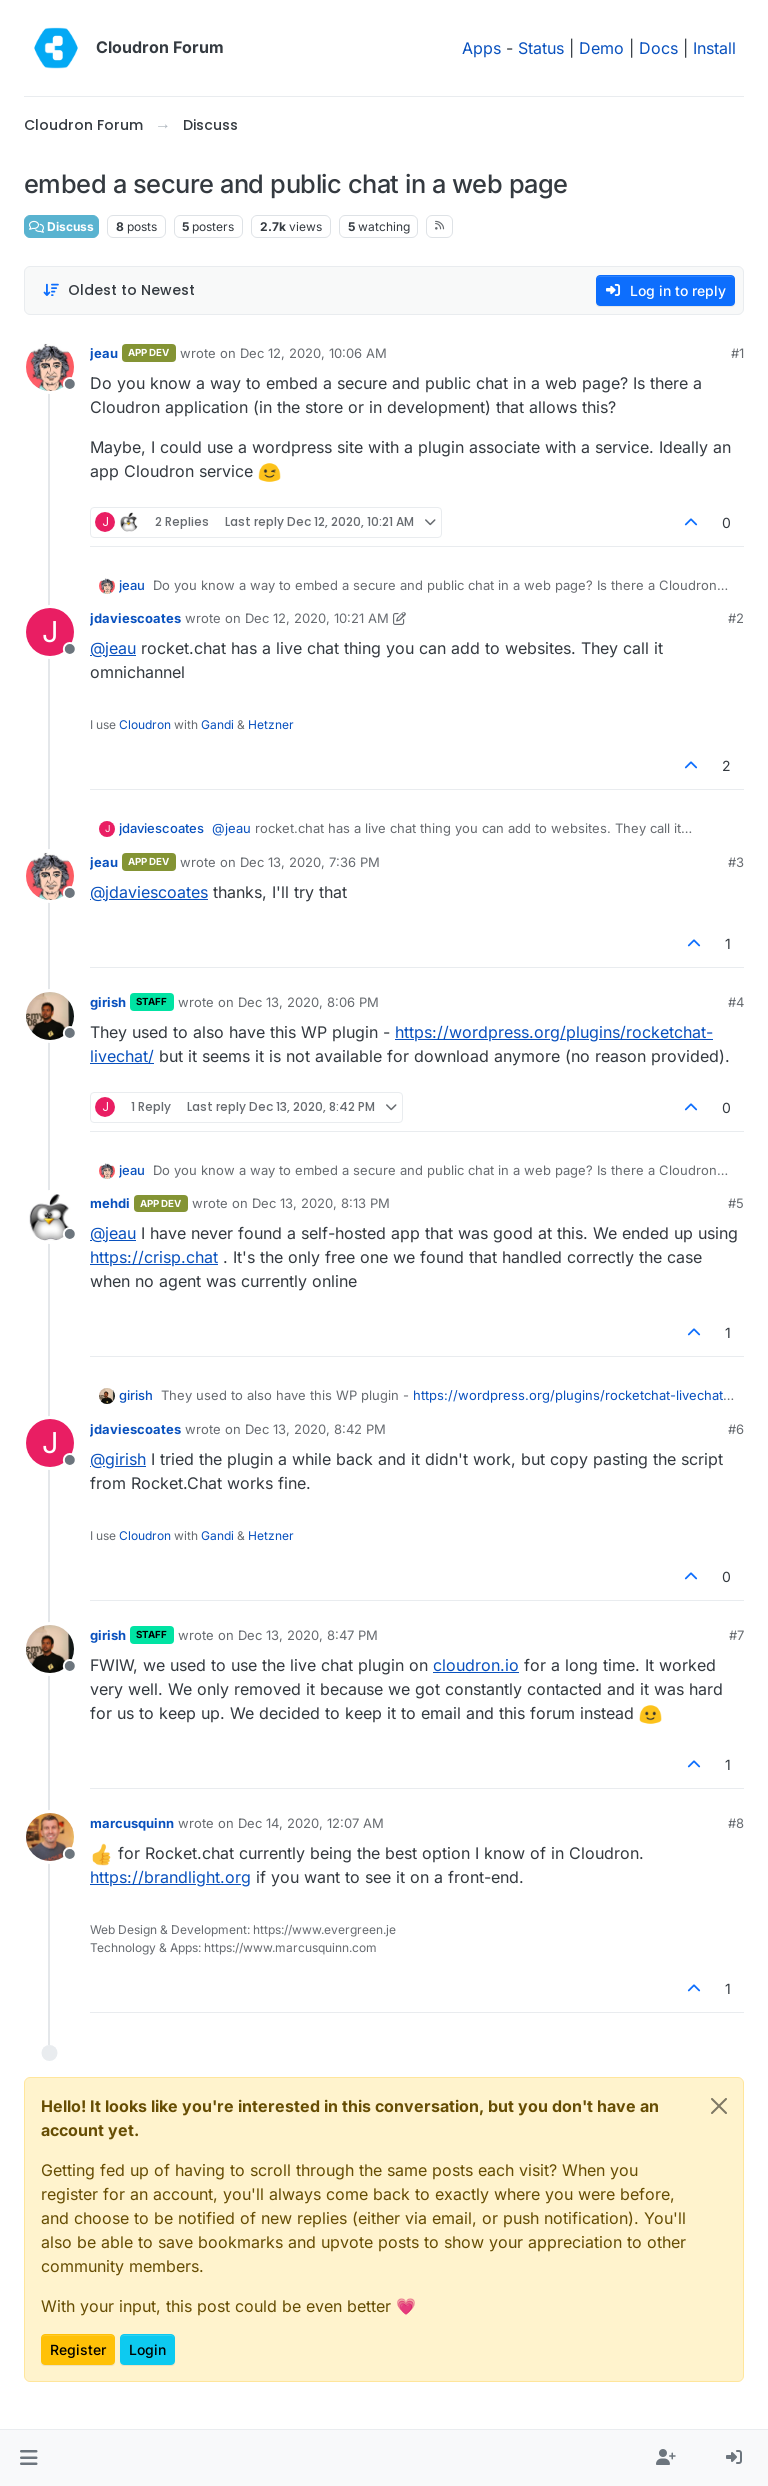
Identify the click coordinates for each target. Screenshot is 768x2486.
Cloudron (145, 724)
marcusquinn (132, 1823)
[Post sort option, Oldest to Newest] (118, 290)
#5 (736, 1203)
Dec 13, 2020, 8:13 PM (321, 1203)
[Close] (719, 2106)
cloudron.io (476, 1665)
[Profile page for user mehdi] (50, 1217)
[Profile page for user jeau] (50, 367)
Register (78, 2349)
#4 (736, 1002)
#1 (737, 353)
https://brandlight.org (170, 1877)
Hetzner (271, 724)
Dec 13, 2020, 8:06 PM (308, 1002)
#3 (736, 862)
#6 (736, 1429)
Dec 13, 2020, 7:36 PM (310, 862)
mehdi (110, 1203)
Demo (601, 48)
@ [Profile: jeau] (113, 648)
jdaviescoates (135, 618)
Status (541, 48)
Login (147, 2349)
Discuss (61, 226)
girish (108, 1002)
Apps (481, 48)
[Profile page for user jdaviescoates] (50, 632)
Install (714, 48)
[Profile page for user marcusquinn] (50, 1837)
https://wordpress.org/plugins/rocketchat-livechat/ (570, 1395)
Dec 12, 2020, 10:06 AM (313, 353)
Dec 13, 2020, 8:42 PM (315, 1429)
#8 (736, 1823)
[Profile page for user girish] (50, 1016)
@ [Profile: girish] (118, 1459)
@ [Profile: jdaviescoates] (149, 892)
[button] (28, 2458)
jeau (104, 353)
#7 (736, 1635)
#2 (736, 618)
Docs (658, 48)
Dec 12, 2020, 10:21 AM (317, 618)
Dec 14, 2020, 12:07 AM (311, 1823)
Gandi (217, 724)
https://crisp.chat (154, 1257)
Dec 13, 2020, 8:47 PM (308, 1635)
